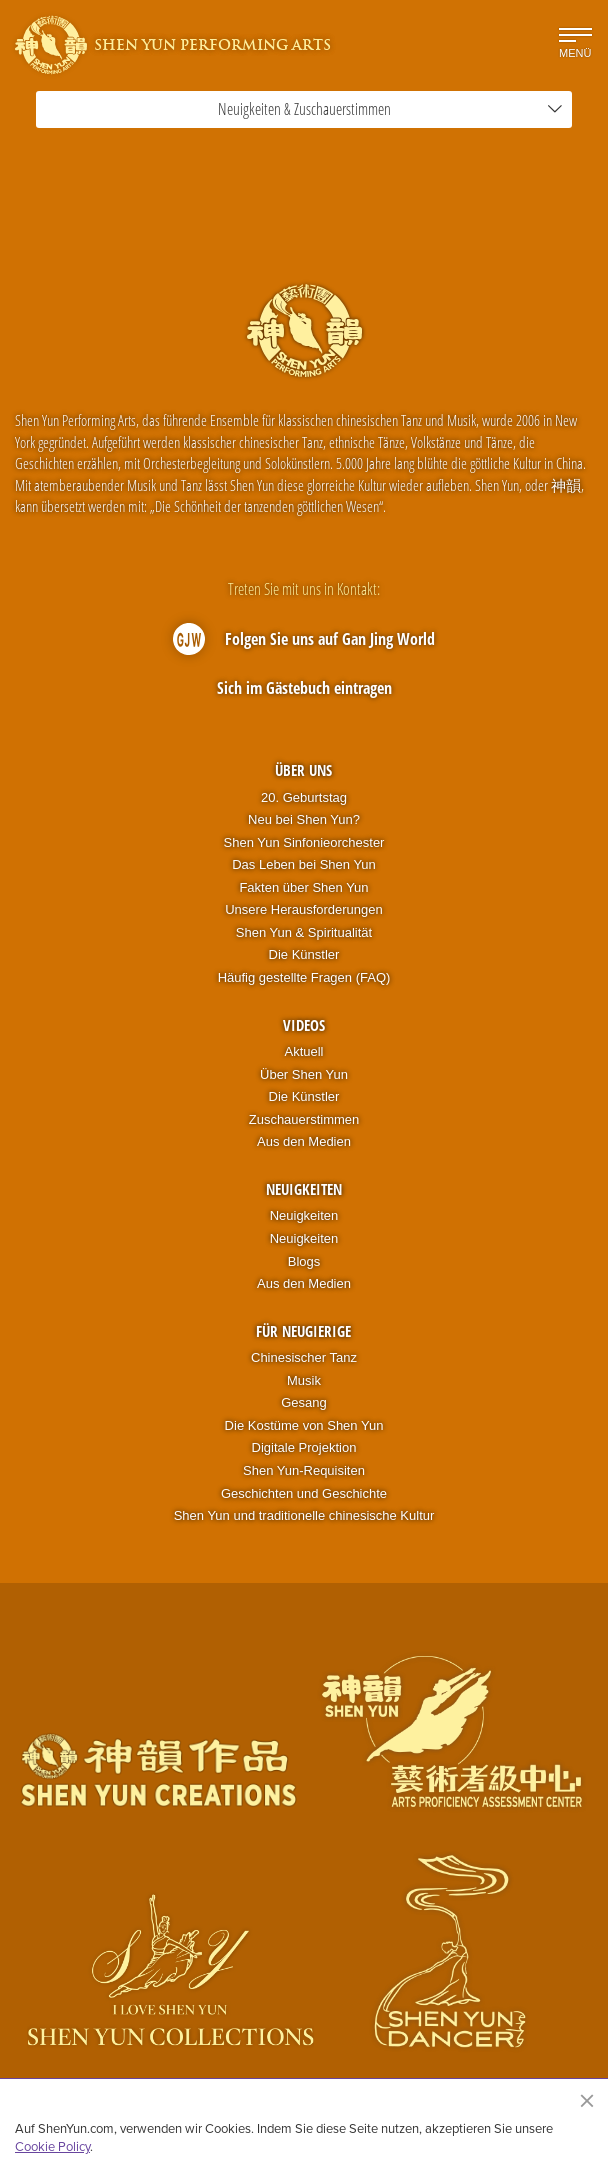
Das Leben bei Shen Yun (304, 864)
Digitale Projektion (304, 1447)
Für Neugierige (303, 1331)
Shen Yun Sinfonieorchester (304, 842)
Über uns (303, 770)
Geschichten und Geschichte (304, 1493)
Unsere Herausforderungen (304, 909)
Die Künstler (304, 954)
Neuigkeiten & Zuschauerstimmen (390, 109)
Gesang (304, 1402)
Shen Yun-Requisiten (304, 1470)
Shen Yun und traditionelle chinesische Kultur (304, 1515)
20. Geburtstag (304, 797)
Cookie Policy (52, 2146)
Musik (304, 1380)
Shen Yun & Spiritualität (304, 932)
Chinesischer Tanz (304, 1357)
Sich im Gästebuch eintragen (304, 688)
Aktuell (303, 1051)
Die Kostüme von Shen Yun (304, 1425)
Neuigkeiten (304, 1189)
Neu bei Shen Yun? (304, 819)
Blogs (304, 1261)
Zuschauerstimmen (304, 1119)
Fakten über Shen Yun (303, 887)
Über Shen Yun (304, 1074)
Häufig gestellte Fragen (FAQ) (304, 977)
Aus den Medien (304, 1141)
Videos (304, 1025)
